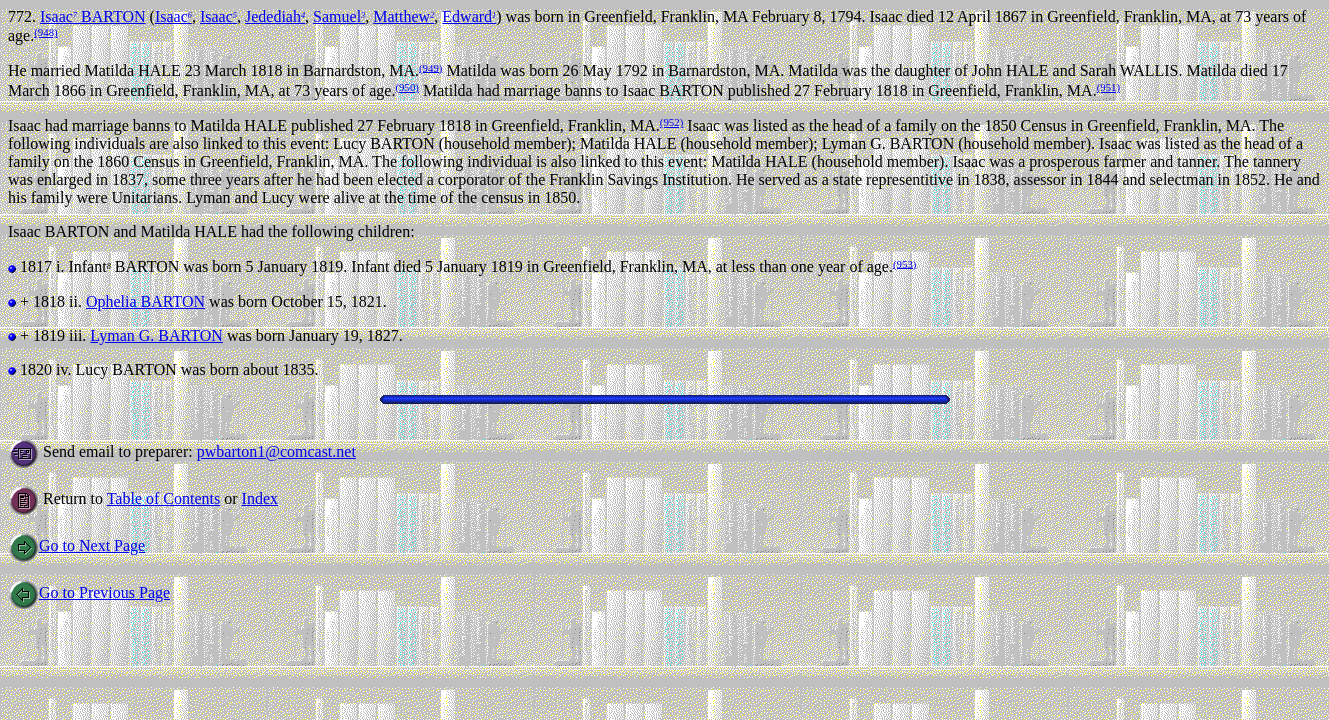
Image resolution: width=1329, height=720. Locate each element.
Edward (469, 16)
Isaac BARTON (93, 16)
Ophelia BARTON (145, 301)
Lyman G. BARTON (156, 335)
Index (260, 498)
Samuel (339, 16)
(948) (45, 32)
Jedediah (275, 16)
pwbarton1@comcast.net (276, 451)
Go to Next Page (76, 545)
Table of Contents (164, 498)
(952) (671, 122)
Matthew (403, 16)
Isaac (173, 16)
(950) (406, 87)
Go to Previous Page (89, 592)
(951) (1108, 87)
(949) (430, 67)
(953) (904, 263)
